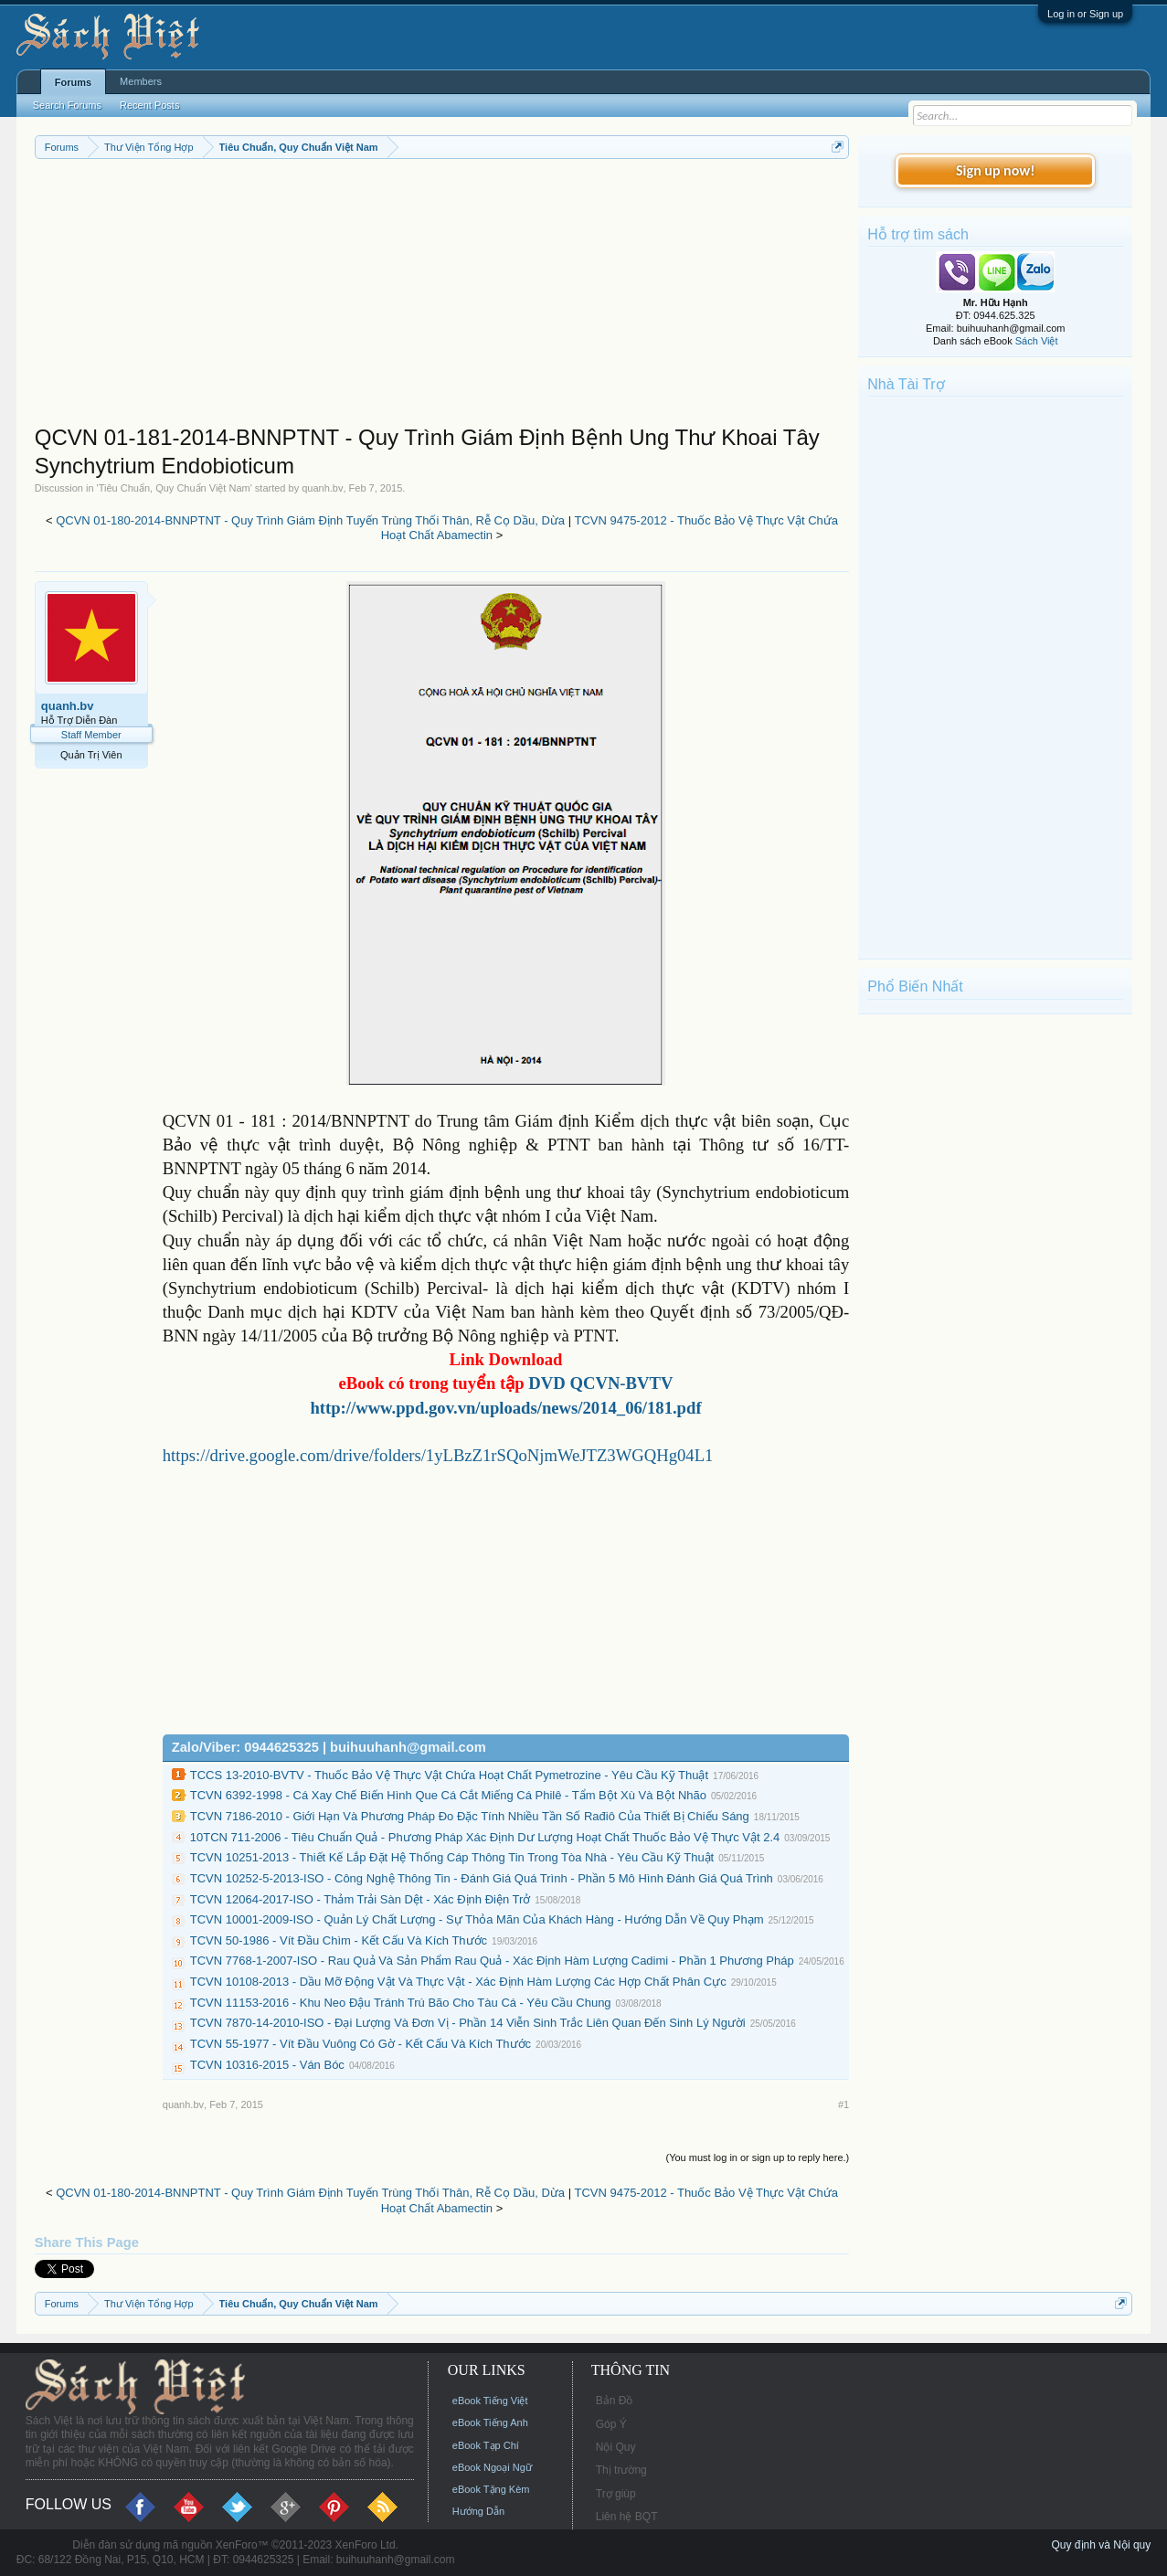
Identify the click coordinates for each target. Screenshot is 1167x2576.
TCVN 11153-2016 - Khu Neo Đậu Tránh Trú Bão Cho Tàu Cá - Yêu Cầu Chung (400, 2002)
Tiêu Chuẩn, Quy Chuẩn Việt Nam (174, 487)
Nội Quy (616, 2447)
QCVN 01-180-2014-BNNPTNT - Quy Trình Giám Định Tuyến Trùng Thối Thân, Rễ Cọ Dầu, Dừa (310, 520)
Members (141, 81)
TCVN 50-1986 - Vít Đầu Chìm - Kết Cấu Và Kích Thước (338, 1940)
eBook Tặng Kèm (491, 2489)
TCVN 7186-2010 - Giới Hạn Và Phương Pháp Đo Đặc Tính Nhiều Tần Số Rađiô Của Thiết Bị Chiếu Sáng (469, 1816)
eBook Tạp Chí (485, 2445)
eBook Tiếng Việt (490, 2400)
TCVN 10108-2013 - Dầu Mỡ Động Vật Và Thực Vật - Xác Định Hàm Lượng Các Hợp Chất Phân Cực (458, 1981)
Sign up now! (995, 170)
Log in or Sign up (1085, 13)
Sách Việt (1036, 340)
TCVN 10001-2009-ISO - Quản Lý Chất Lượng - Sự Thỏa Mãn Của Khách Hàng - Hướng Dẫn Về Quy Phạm (477, 1919)
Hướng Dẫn (478, 2511)
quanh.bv (322, 487)
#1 (843, 2104)
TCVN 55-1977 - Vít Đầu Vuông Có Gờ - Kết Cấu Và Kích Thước (360, 2044)
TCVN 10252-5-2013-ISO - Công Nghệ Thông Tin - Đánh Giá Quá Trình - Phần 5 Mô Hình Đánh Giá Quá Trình (481, 1878)
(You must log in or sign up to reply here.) (757, 2157)
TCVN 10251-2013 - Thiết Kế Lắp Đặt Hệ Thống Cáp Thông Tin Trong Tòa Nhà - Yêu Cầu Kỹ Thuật (452, 1857)
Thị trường (621, 2470)
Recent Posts (149, 105)
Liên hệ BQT (627, 2516)
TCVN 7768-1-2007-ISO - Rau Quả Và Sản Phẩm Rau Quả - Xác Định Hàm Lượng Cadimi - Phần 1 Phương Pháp (492, 1960)
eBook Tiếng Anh (490, 2422)
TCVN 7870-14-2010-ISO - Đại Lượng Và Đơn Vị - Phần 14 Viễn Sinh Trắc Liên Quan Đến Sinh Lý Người (468, 2023)
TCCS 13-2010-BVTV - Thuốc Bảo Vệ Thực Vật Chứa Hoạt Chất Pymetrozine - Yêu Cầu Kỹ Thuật (449, 1775)
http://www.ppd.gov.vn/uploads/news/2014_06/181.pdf (505, 1407)
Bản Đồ (614, 2400)
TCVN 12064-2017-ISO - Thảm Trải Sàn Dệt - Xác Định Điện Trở (360, 1899)
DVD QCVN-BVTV (600, 1383)
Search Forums (67, 105)
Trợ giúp (616, 2493)
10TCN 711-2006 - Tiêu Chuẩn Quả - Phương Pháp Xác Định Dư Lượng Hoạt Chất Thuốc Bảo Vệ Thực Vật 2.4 (485, 1837)
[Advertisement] (442, 296)
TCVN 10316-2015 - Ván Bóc (267, 2065)
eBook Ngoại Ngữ (492, 2467)
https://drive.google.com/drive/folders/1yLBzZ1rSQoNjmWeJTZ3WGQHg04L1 (438, 1455)
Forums (73, 82)
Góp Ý (611, 2424)
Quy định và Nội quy (1101, 2545)
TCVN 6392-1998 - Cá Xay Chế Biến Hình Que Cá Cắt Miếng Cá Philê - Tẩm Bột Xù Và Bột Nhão (448, 1795)
